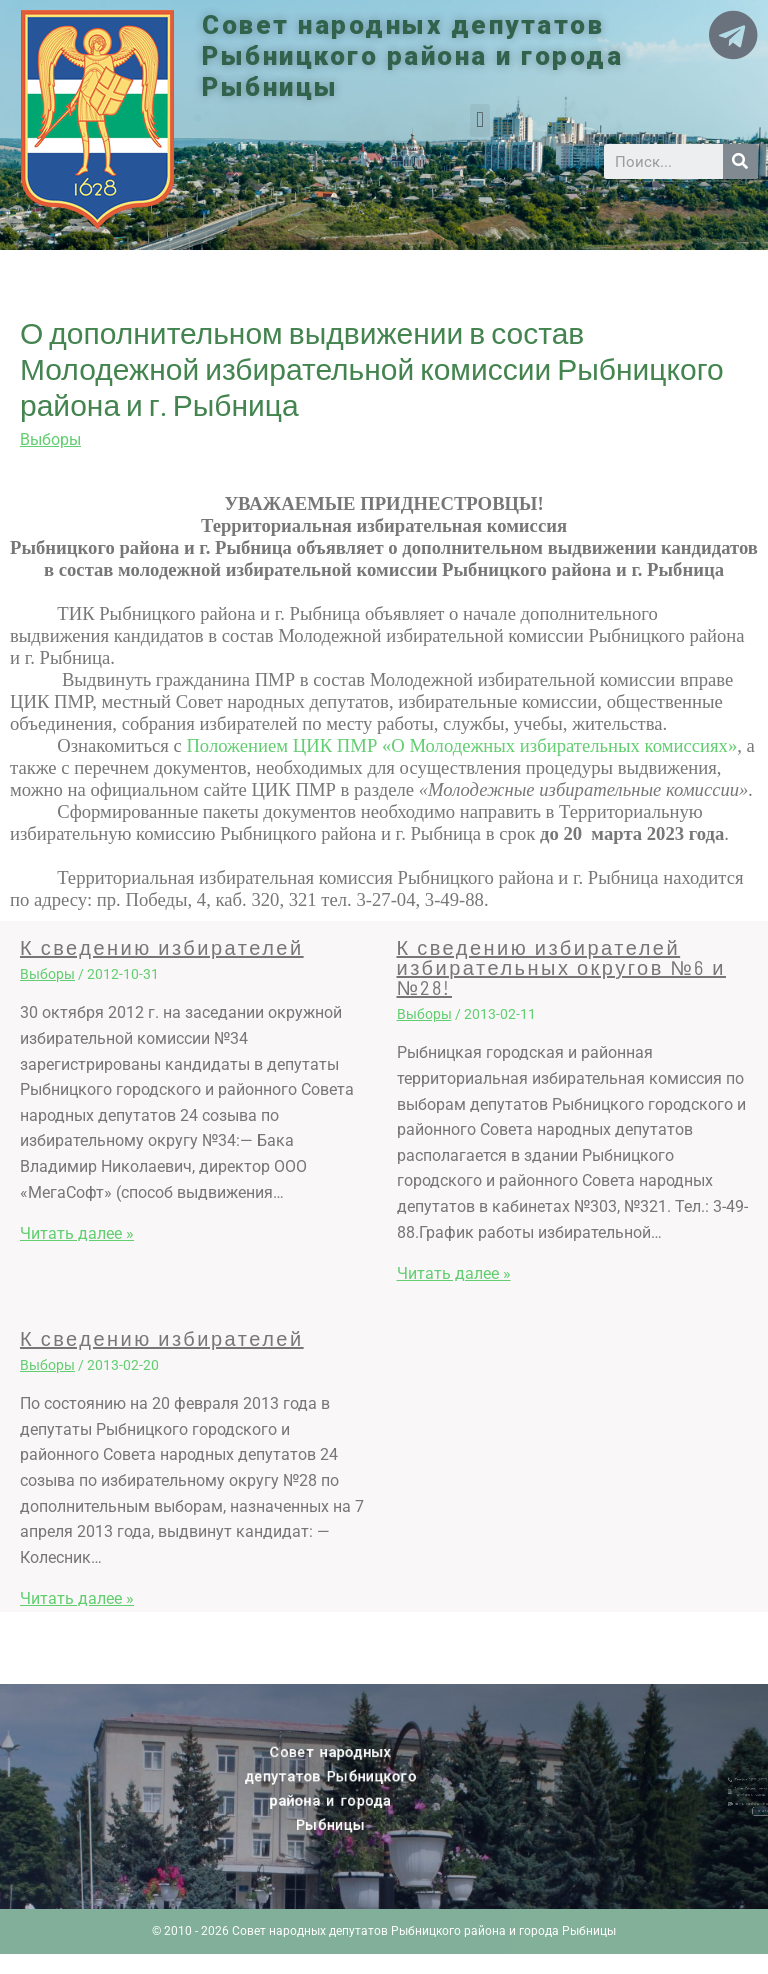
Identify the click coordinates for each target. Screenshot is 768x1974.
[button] (479, 120)
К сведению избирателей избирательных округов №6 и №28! (561, 967)
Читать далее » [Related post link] (77, 1233)
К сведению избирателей (162, 947)
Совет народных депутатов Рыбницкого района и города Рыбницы (412, 56)
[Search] (740, 161)
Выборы (50, 439)
